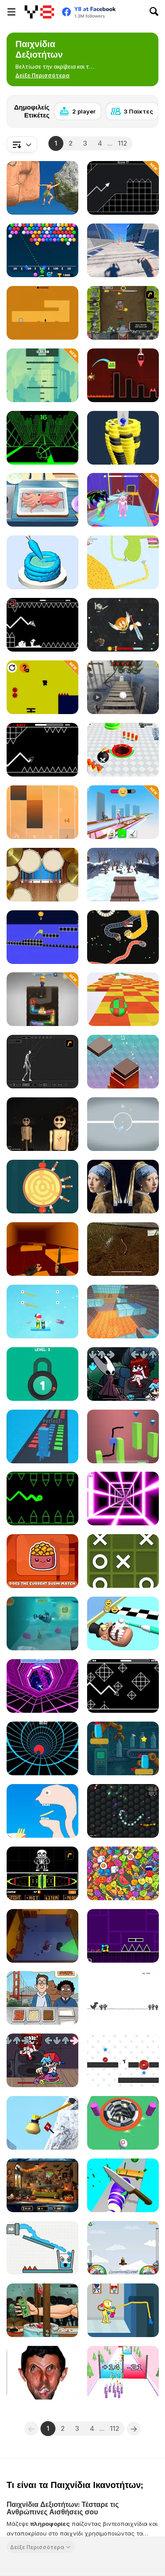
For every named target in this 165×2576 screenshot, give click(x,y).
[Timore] (42, 1124)
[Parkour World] (123, 1311)
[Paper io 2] (123, 562)
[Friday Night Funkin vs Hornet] (123, 1374)
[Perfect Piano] (42, 812)
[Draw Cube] (123, 1436)
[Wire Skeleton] (42, 1061)
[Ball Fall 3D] (123, 438)
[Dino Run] (123, 1998)
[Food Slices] (123, 2185)
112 (122, 143)
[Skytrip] (123, 999)
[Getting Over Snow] (42, 2123)
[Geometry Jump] (123, 1936)
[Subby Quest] (42, 1623)
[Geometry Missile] (123, 188)
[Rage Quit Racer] (42, 1686)
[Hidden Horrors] (42, 2185)
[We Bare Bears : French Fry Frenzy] (42, 1998)
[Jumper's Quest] (42, 375)
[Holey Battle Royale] (123, 750)
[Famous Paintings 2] (123, 1186)
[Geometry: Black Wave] (42, 625)
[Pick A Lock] (42, 1374)
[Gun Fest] (123, 2373)
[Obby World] (123, 500)
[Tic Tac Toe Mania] (123, 1561)
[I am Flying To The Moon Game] (123, 2248)
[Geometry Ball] (42, 1498)
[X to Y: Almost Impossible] (123, 1124)
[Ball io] (123, 2123)
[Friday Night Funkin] (42, 2060)
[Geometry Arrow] (42, 750)
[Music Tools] (42, 874)
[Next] (144, 108)
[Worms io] (123, 937)
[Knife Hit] (42, 1186)
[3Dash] (42, 937)
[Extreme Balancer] (123, 687)
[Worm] (123, 1249)
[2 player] (77, 111)
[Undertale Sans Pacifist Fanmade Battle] (42, 1873)
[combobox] (22, 144)
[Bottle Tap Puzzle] (123, 1748)
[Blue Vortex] (42, 1748)
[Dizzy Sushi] (42, 1561)
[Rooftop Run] (123, 250)
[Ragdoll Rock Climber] (42, 188)
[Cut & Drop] (42, 1311)
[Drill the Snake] (42, 999)
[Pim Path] (42, 687)
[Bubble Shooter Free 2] (42, 250)
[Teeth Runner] (123, 1623)
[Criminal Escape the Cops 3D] (42, 1936)
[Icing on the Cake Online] (42, 562)
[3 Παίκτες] (132, 111)
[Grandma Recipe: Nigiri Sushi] (42, 500)
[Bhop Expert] (42, 1249)
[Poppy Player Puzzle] (123, 2310)
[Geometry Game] (123, 375)
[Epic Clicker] (123, 313)
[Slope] (42, 438)
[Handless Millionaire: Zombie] (42, 2310)
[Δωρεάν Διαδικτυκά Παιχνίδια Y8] (39, 11)
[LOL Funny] (42, 2373)
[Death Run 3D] (123, 1498)
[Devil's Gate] (42, 313)
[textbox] (22, 144)
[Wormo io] (123, 1811)
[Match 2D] (123, 1873)
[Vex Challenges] (123, 2060)
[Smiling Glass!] (42, 2248)
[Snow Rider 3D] (123, 874)
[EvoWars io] (123, 625)
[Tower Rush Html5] (123, 1061)
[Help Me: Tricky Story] (42, 1811)
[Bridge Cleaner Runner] (123, 812)
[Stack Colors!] (42, 1436)
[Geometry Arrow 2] (123, 1686)
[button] (42, 76)
